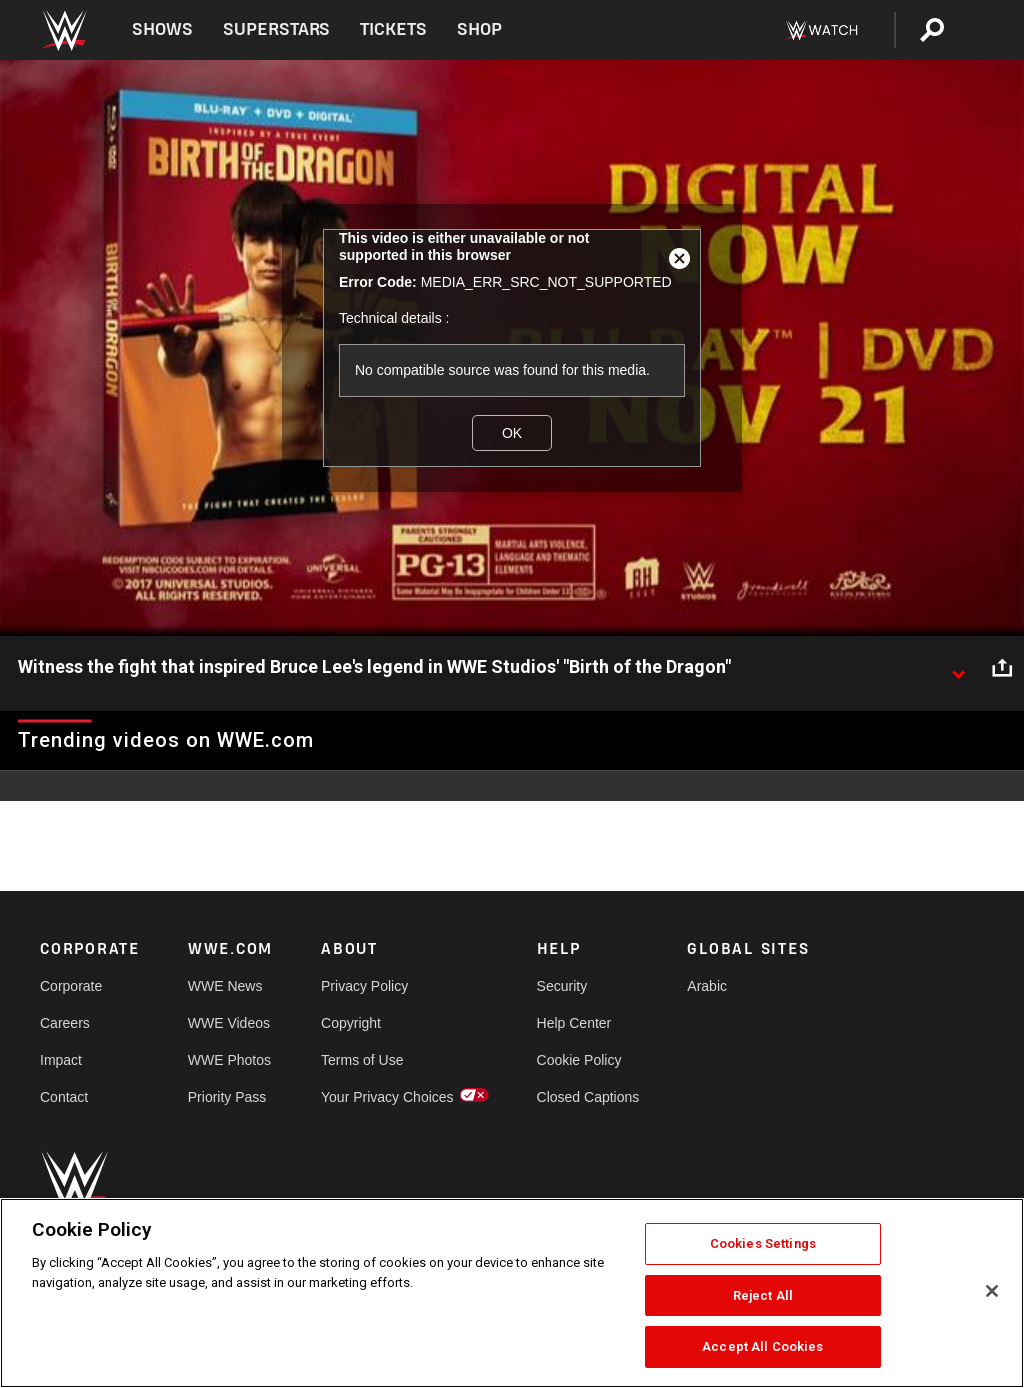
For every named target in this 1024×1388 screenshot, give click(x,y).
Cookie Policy (579, 1060)
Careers (65, 1023)
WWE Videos (229, 1023)
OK (512, 433)
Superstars (277, 29)
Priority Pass (227, 1097)
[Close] (992, 1291)
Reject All (763, 1295)
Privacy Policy (364, 986)
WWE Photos (229, 1060)
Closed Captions (588, 1097)
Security (562, 986)
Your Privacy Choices (387, 1097)
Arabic (707, 986)
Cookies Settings (763, 1243)
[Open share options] (1002, 668)
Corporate (71, 986)
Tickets (393, 29)
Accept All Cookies (762, 1346)
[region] (512, 1293)
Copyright (351, 1023)
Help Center (574, 1023)
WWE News (225, 986)
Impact (61, 1060)
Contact (64, 1097)
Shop (479, 29)
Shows (162, 29)
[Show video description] (958, 668)
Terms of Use (362, 1060)
